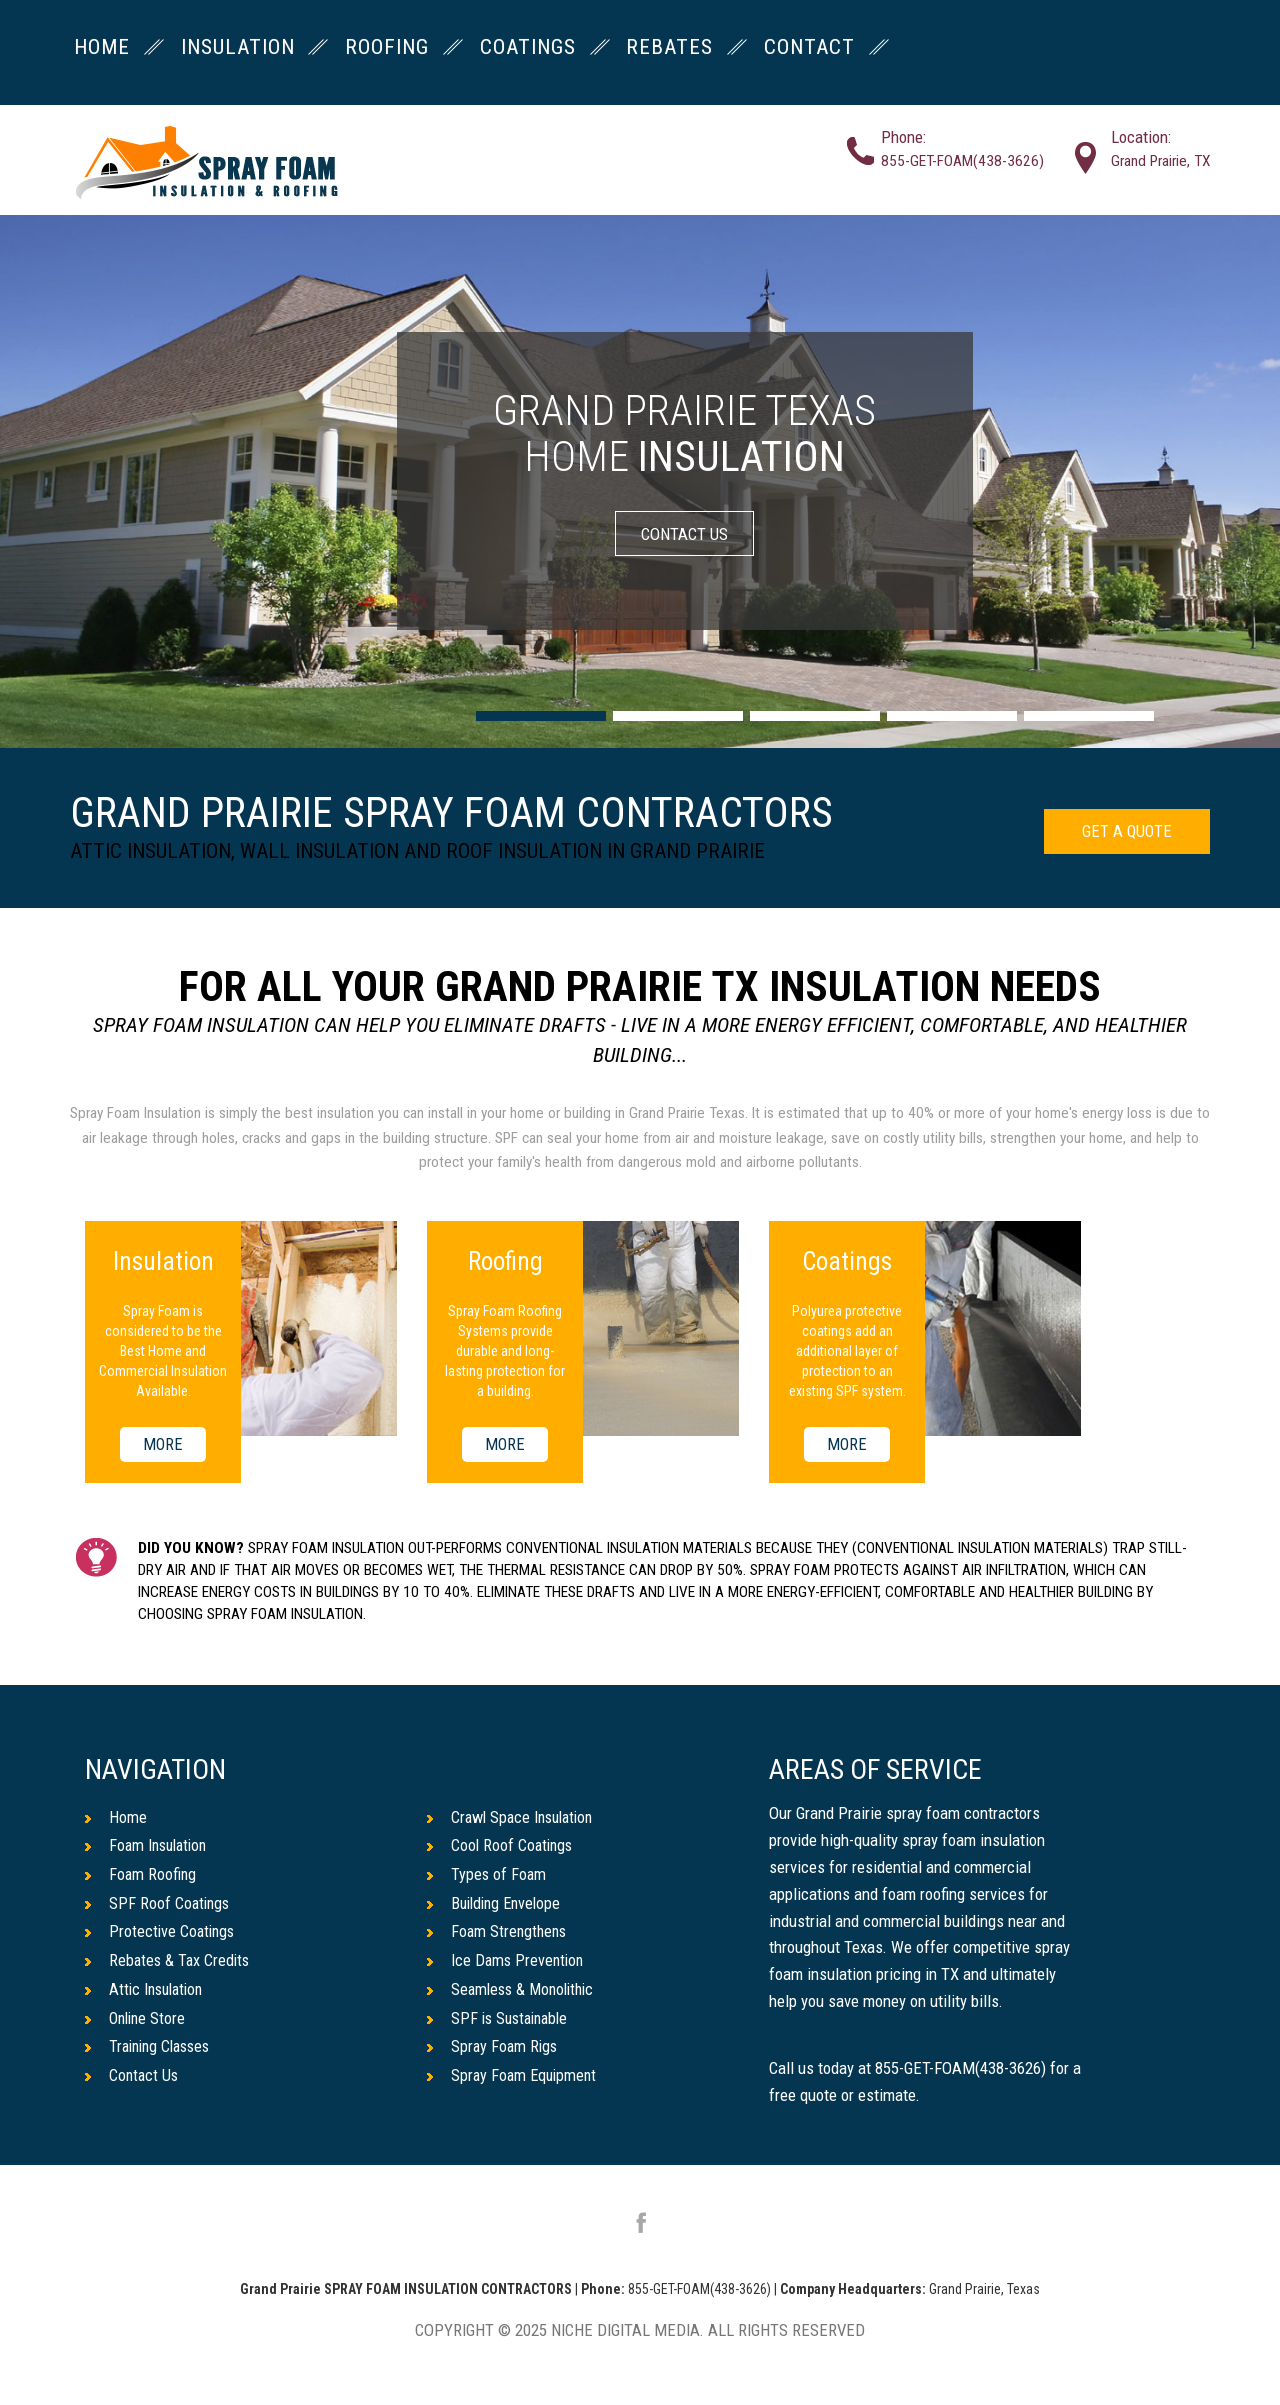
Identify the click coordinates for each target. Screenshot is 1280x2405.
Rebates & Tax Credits (169, 1965)
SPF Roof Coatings (159, 1906)
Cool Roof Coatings (502, 1847)
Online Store (137, 2024)
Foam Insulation (149, 1847)
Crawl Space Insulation (515, 1817)
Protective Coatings (162, 1935)
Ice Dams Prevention (507, 1965)
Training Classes (152, 2054)
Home (116, 1817)
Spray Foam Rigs (494, 2054)
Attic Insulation (147, 1995)
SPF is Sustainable (501, 2024)
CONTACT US (684, 533)
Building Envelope (497, 1906)
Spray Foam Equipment (514, 2083)
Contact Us (133, 2083)
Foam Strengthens (499, 1935)
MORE (163, 1444)
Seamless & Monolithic (515, 1995)
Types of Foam (487, 1876)
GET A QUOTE (1122, 833)
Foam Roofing (141, 1876)
